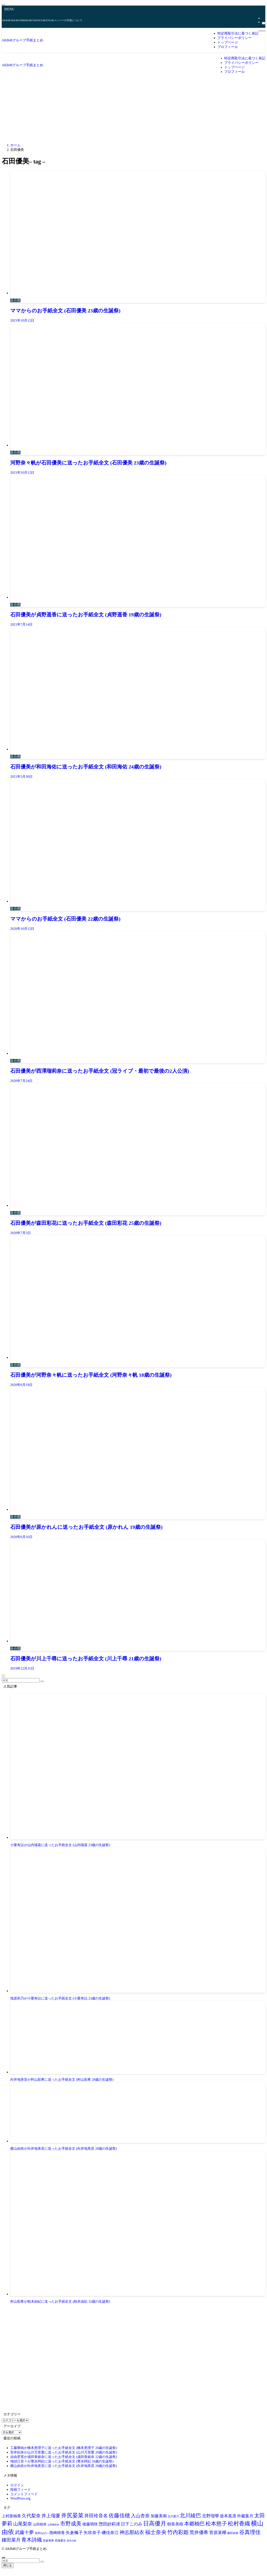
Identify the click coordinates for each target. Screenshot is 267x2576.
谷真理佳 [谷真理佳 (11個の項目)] (250, 2532)
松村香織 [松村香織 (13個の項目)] (239, 2524)
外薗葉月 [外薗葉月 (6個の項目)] (245, 2516)
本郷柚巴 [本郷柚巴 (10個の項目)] (194, 2524)
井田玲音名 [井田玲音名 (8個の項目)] (96, 2515)
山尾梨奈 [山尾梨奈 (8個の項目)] (22, 2524)
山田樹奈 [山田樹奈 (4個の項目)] (40, 2524)
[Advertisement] (133, 110)
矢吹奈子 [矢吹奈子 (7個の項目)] (92, 2532)
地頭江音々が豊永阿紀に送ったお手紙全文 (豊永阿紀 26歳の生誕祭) (62, 2461)
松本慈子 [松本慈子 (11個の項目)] (216, 2524)
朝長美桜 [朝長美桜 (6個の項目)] (175, 2524)
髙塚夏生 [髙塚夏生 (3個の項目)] (60, 2540)
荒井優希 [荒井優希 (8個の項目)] (199, 2532)
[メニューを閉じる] (3, 4)
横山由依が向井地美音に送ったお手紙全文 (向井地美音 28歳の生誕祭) (63, 2466)
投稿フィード (20, 2489)
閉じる (7, 2565)
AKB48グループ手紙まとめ (22, 40)
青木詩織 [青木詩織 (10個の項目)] (31, 2540)
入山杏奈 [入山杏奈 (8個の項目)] (140, 2515)
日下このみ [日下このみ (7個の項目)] (131, 2524)
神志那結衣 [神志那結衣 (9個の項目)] (132, 2532)
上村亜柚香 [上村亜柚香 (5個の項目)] (11, 2516)
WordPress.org (20, 2498)
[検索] (263, 23)
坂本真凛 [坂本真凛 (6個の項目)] (228, 2516)
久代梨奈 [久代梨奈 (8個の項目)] (31, 2515)
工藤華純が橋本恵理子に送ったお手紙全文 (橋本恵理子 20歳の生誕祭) (63, 2448)
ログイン (17, 2485)
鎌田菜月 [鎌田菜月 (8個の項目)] (11, 2540)
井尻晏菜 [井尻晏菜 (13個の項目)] (72, 2515)
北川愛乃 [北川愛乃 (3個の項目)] (173, 2516)
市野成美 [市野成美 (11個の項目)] (71, 2524)
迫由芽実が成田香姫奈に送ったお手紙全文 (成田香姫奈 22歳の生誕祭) (63, 2457)
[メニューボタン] (260, 30)
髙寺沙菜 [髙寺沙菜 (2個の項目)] (71, 2541)
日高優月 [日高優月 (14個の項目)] (154, 2523)
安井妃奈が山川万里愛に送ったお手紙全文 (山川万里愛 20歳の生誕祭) (63, 2452)
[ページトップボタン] (3, 2557)
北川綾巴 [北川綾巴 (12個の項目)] (190, 2515)
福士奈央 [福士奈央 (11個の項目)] (155, 2532)
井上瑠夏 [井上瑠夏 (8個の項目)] (51, 2515)
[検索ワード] (21, 1680)
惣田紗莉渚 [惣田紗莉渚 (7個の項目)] (109, 2524)
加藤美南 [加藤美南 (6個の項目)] (159, 2516)
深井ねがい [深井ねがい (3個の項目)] (42, 2533)
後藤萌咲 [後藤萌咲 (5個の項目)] (90, 2524)
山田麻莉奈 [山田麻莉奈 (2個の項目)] (53, 2525)
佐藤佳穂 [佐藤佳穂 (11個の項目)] (119, 2515)
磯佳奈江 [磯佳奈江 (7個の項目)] (110, 2532)
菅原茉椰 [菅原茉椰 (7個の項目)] (217, 2532)
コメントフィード (24, 2494)
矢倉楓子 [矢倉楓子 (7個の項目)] (74, 2532)
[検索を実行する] (42, 1681)
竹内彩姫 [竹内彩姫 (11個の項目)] (178, 2532)
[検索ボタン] (263, 30)
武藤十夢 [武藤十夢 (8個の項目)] (24, 2532)
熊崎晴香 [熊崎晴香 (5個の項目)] (57, 2533)
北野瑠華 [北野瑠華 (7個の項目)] (210, 2515)
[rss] (263, 18)
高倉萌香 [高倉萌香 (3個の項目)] (48, 2540)
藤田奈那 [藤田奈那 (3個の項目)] (232, 2533)
